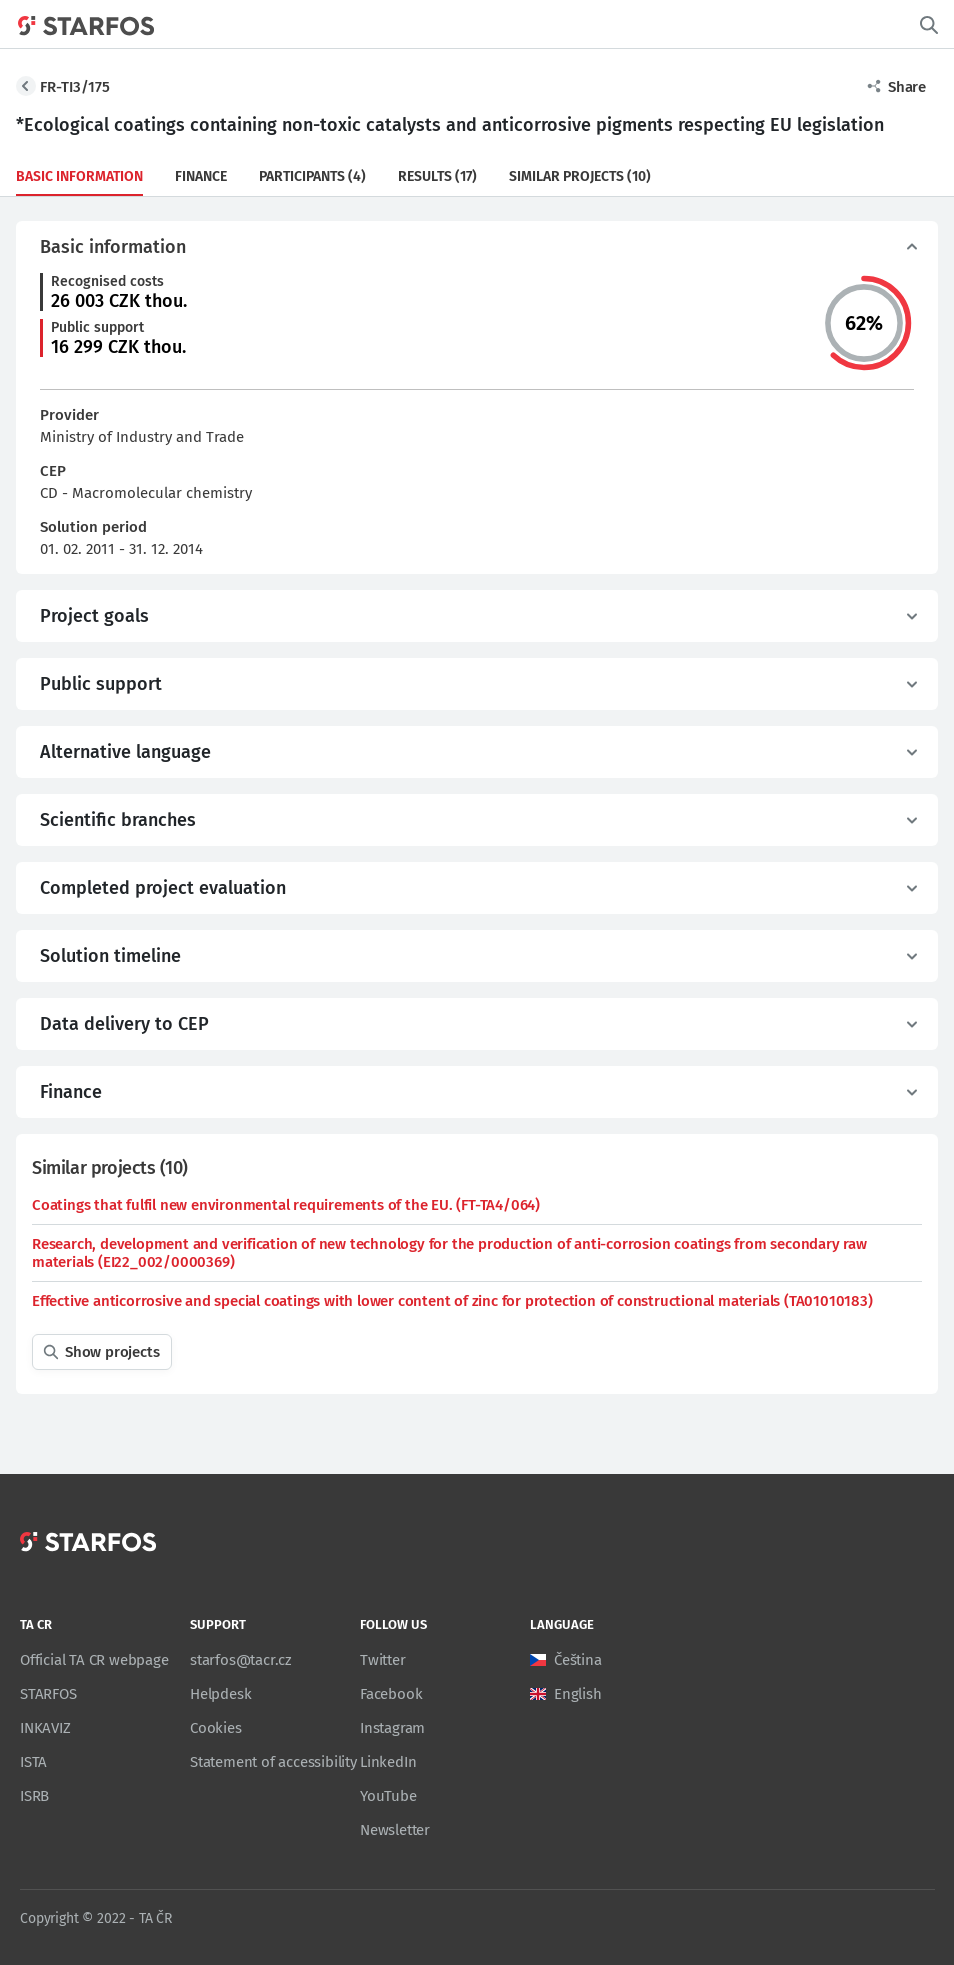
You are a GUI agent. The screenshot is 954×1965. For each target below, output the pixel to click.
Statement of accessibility (273, 1762)
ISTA (33, 1762)
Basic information (79, 176)
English (578, 1694)
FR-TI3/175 (75, 87)
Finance (201, 176)
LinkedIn (388, 1762)
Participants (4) (312, 176)
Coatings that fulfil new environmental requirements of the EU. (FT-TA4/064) (286, 1205)
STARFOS (48, 1694)
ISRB (34, 1796)
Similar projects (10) (580, 176)
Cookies (216, 1728)
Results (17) (437, 176)
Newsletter (395, 1830)
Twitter (383, 1660)
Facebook (391, 1694)
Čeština (578, 1660)
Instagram (392, 1728)
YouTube (388, 1796)
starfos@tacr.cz (241, 1660)
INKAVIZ (45, 1728)
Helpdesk (220, 1694)
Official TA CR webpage (94, 1660)
